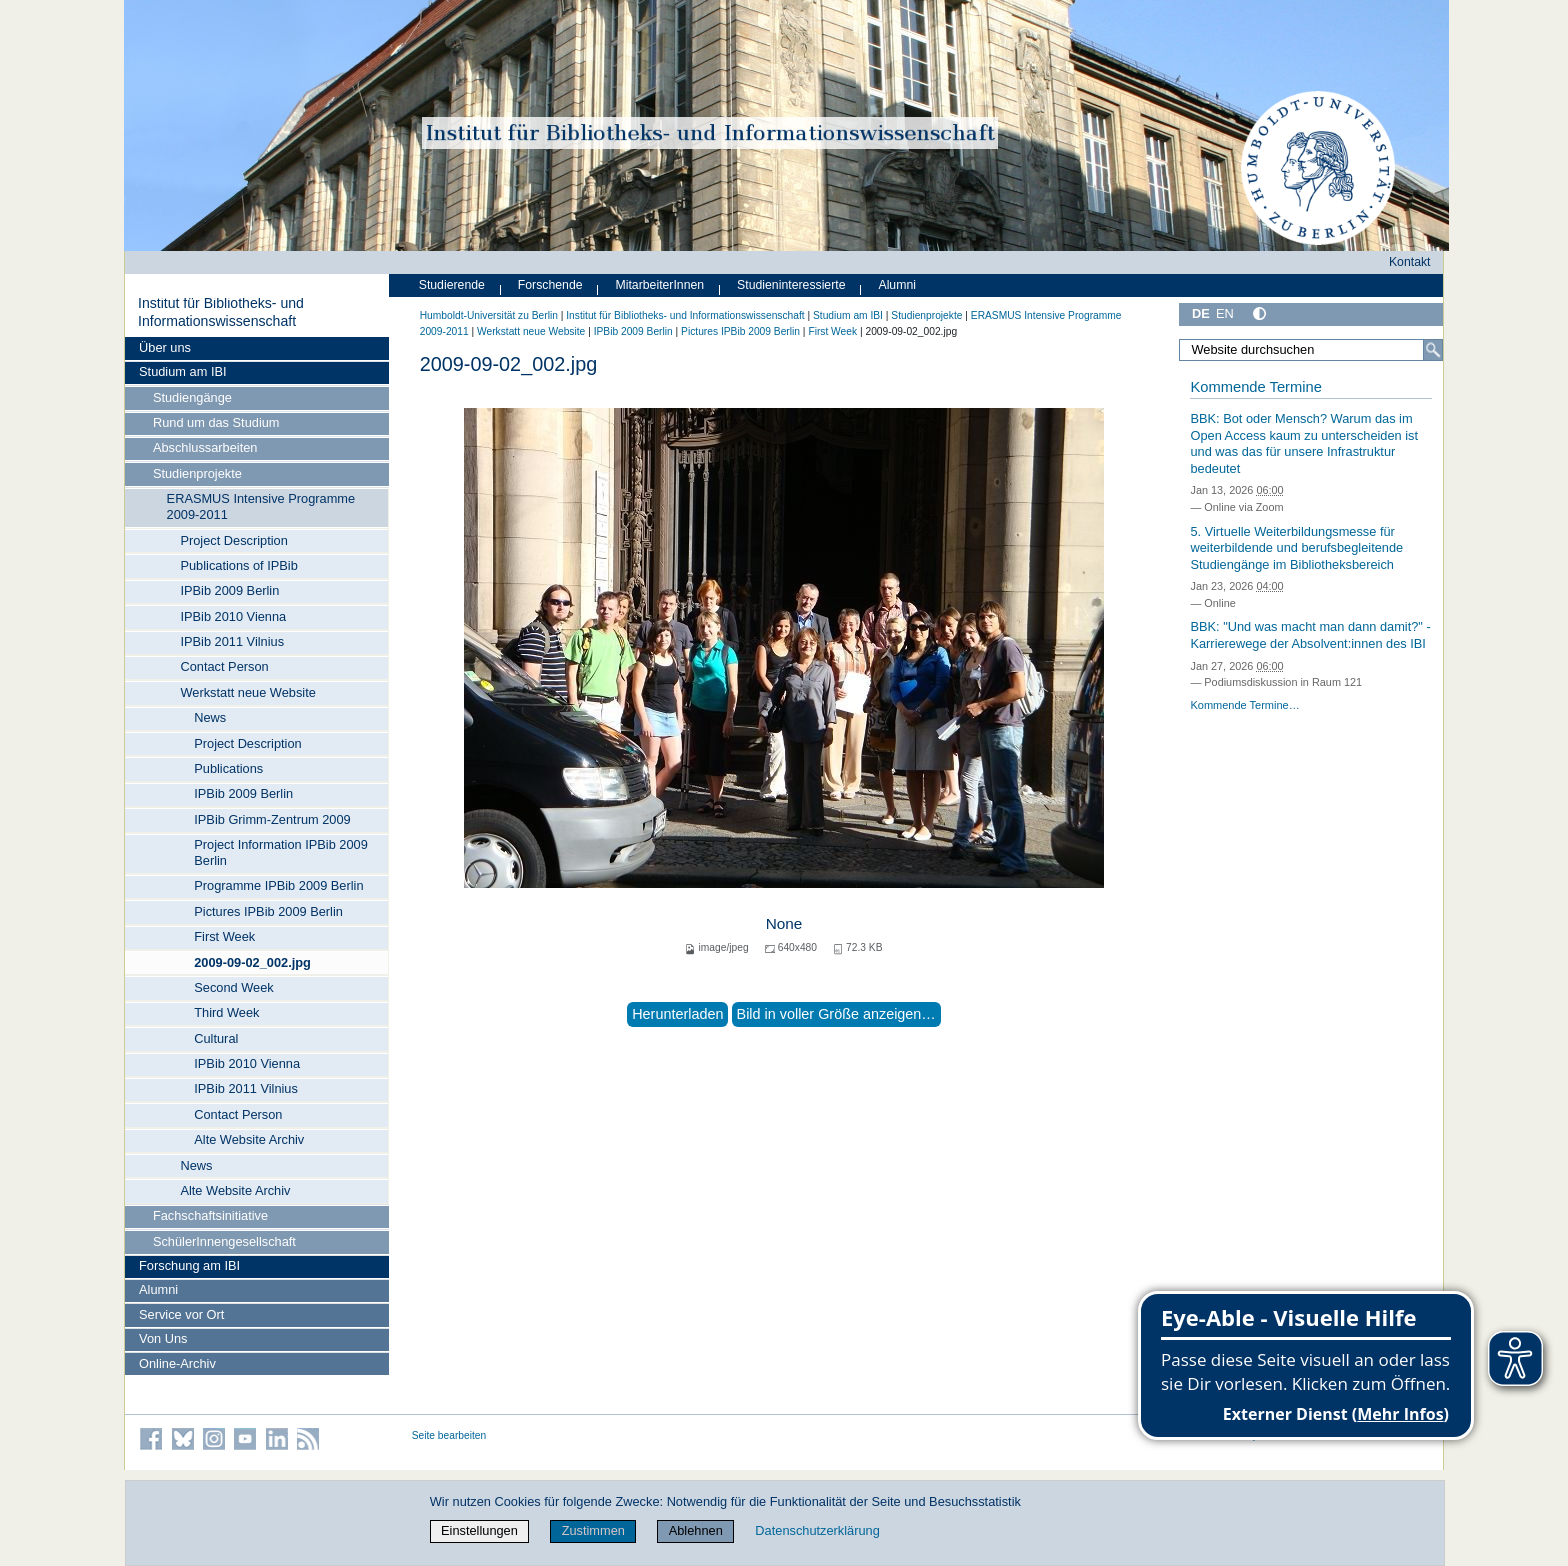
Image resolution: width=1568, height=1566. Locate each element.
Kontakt (1410, 262)
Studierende (452, 285)
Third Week (226, 1012)
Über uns (165, 347)
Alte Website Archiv (249, 1139)
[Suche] (1433, 350)
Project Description (233, 540)
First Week (224, 936)
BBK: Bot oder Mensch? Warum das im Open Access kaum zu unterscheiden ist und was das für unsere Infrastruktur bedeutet (1304, 443)
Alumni (158, 1289)
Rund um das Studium (216, 422)
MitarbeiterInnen (660, 285)
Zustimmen (593, 1530)
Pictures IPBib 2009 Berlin (268, 911)
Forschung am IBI (189, 1265)
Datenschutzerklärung (817, 1530)
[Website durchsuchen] (1311, 350)
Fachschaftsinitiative (210, 1215)
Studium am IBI (182, 371)
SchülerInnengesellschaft (224, 1241)
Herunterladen (677, 1014)
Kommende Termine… (1244, 705)
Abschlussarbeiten (205, 447)
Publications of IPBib (238, 565)
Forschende (550, 285)
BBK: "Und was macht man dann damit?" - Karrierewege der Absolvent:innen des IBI (1310, 635)
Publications (228, 768)
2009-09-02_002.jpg (252, 962)
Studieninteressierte (791, 285)
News (210, 717)
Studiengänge (192, 397)
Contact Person (224, 666)
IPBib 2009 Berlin (229, 590)
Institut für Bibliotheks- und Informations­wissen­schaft (221, 312)
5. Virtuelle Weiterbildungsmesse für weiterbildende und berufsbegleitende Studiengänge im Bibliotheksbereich (1296, 548)
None (784, 923)
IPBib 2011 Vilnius (232, 641)
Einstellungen (479, 1530)
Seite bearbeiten (449, 1435)
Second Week (233, 987)
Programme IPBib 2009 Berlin (278, 885)
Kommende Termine (1255, 387)
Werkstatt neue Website (247, 692)
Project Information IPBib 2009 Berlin (281, 852)
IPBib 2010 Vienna (233, 616)
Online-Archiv (177, 1363)
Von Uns (163, 1338)
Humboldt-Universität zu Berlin (489, 315)
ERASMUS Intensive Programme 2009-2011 (261, 506)
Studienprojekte (197, 473)
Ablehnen (696, 1530)
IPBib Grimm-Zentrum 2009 (272, 819)
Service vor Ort (181, 1314)
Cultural (216, 1038)
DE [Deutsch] (1201, 313)
